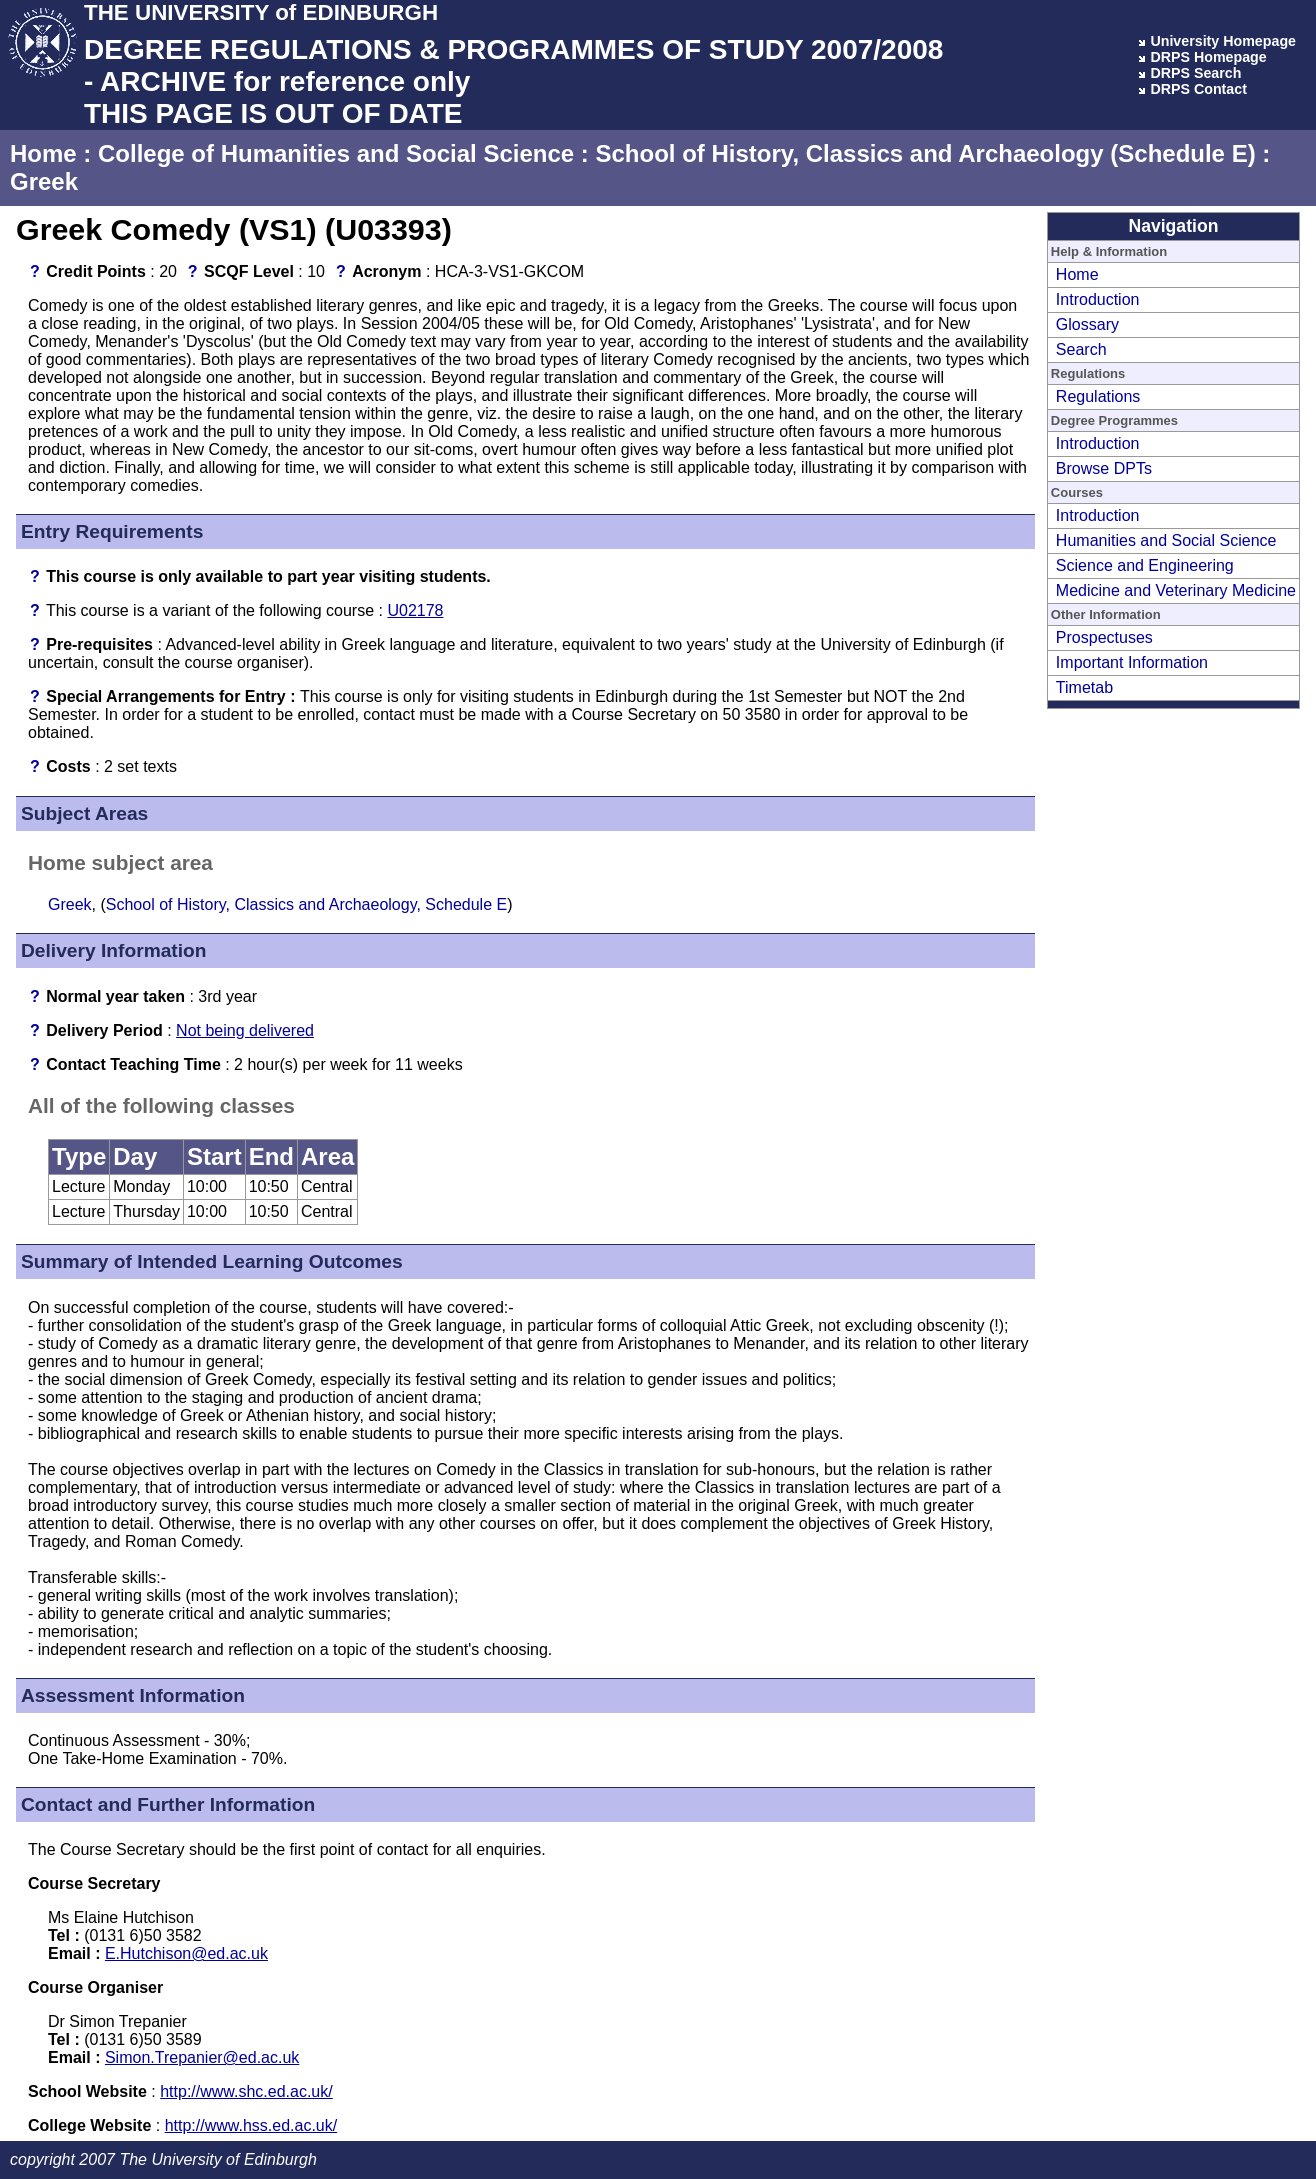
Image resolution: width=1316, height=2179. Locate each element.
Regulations (1098, 396)
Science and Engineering (1145, 565)
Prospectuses (1104, 637)
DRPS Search (1195, 73)
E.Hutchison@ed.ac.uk (186, 1953)
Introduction (1098, 299)
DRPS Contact (1198, 89)
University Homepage (1223, 41)
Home (43, 153)
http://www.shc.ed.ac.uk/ (246, 2091)
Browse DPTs (1104, 468)
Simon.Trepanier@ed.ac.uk (202, 2057)
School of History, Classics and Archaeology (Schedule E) (925, 153)
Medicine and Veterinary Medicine (1176, 590)
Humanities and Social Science (1166, 540)
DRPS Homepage (1208, 57)
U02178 (415, 610)
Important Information (1132, 662)
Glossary (1087, 324)
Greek (44, 181)
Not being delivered (245, 1030)
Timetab (1084, 687)
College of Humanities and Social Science (336, 153)
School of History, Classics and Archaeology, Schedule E (306, 904)
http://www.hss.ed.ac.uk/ (251, 2125)
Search (1081, 349)
